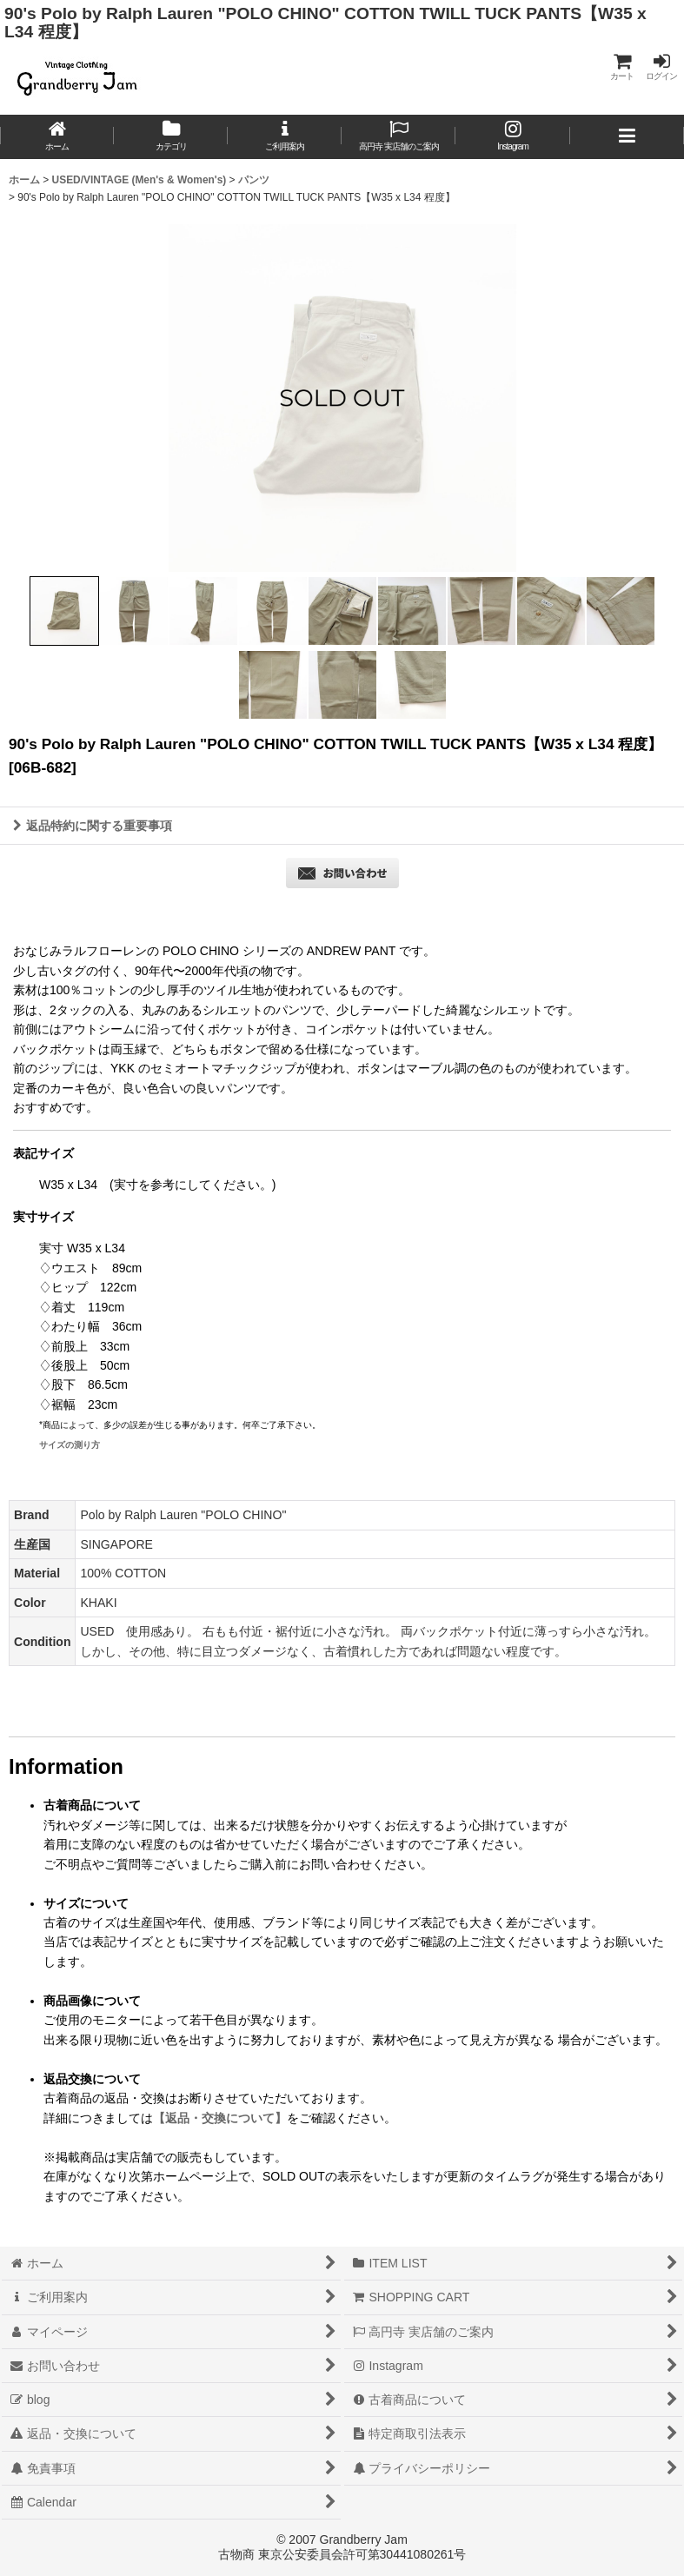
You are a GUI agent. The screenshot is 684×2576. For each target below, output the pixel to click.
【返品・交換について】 (220, 2118)
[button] (627, 137)
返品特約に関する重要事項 (92, 826)
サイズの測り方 (69, 1445)
